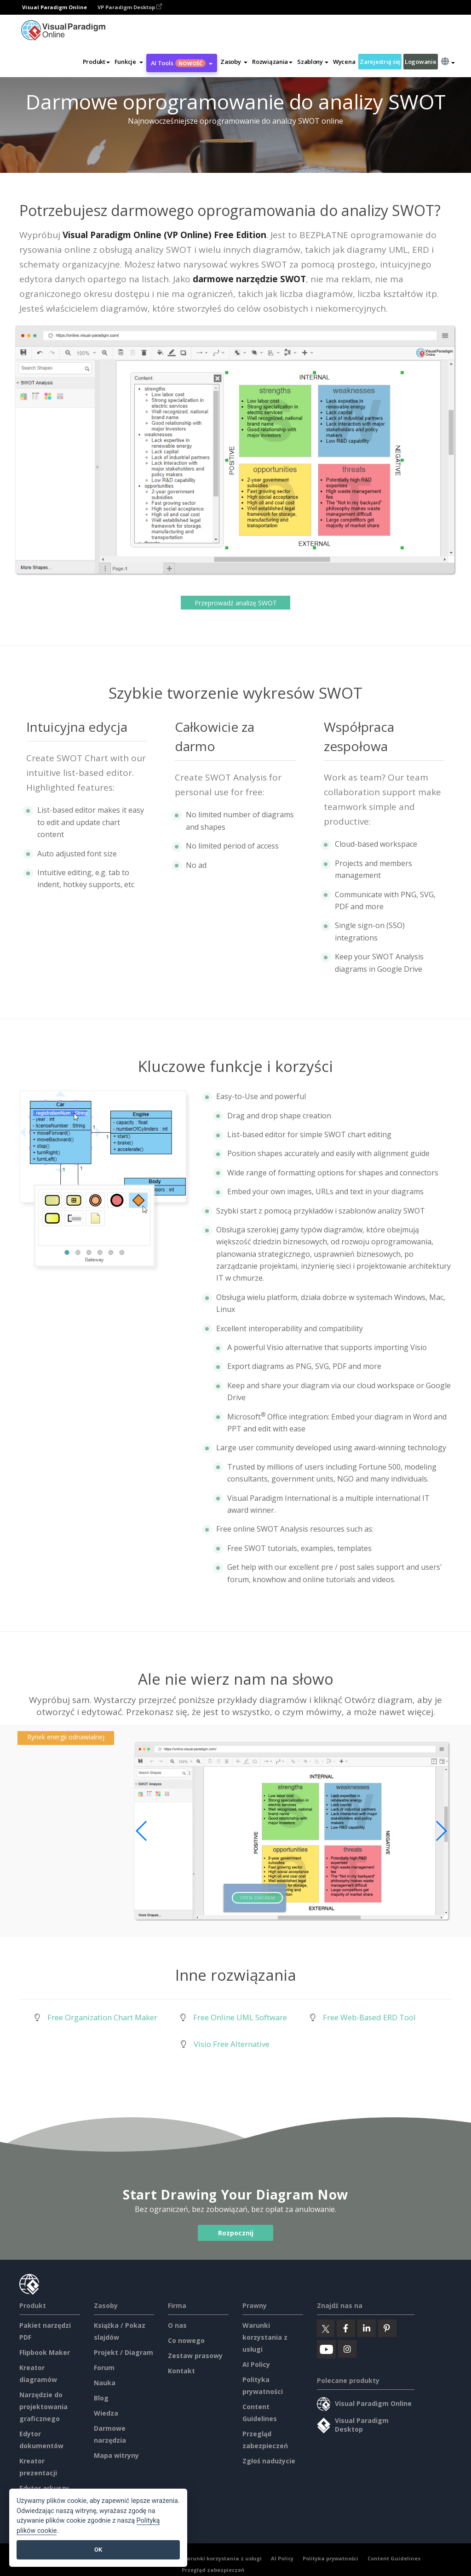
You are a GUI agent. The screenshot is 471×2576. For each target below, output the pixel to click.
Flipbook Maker (44, 2352)
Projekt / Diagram (123, 2352)
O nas (177, 2325)
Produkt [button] (96, 61)
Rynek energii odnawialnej (65, 1737)
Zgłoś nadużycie (268, 2460)
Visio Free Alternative (232, 2044)
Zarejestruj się (380, 61)
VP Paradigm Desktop (130, 7)
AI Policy (256, 2364)
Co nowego (186, 2340)
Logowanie (420, 61)
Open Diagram (257, 1898)
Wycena (344, 61)
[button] (128, 61)
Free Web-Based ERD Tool (369, 2017)
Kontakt (181, 2370)
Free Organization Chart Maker (102, 2017)
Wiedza (106, 2413)
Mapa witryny (116, 2455)
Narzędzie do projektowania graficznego (43, 2406)
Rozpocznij (235, 2232)
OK (98, 2549)
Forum (104, 2367)
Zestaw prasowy (195, 2355)
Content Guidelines (394, 2558)
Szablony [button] (312, 61)
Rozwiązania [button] (272, 61)
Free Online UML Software (240, 2017)
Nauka (104, 2382)
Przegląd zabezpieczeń (213, 2569)
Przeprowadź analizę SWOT (236, 602)
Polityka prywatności (330, 2558)
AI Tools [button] (182, 63)
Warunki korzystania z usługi (264, 2337)
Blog (101, 2398)
